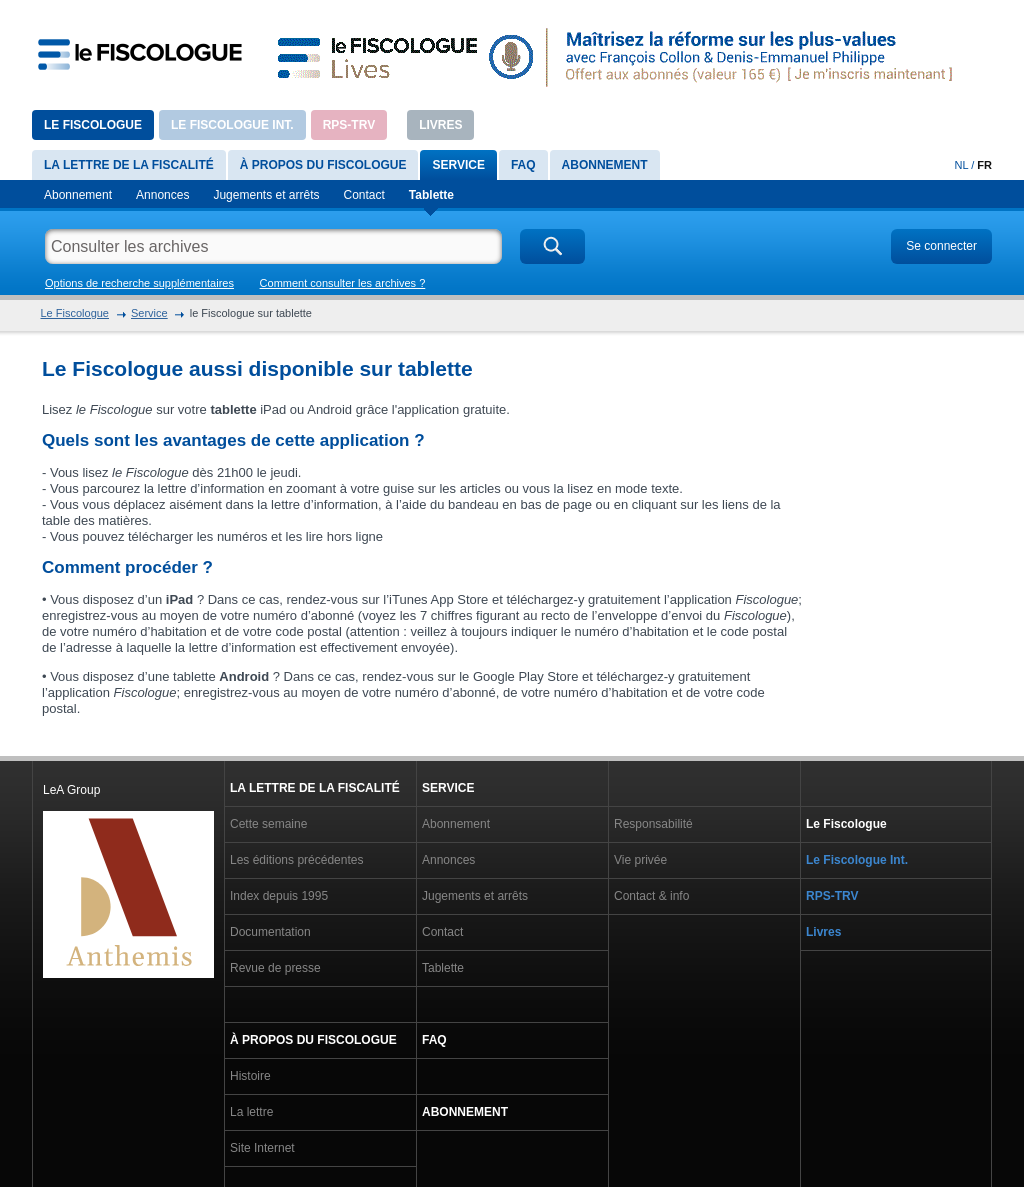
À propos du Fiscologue (323, 165)
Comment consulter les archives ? (343, 283)
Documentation (270, 932)
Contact (364, 195)
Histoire (250, 1076)
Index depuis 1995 (279, 896)
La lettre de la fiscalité (129, 165)
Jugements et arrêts (266, 195)
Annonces (162, 195)
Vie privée (640, 860)
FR (984, 165)
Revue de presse (275, 968)
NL (962, 165)
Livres (440, 125)
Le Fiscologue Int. (232, 125)
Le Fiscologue (93, 125)
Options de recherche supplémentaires (139, 283)
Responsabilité (653, 824)
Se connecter (941, 246)
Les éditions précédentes (296, 860)
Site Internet (262, 1148)
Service (458, 165)
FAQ (523, 165)
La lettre (251, 1112)
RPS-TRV (349, 125)
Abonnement (605, 165)
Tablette (431, 195)
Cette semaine (268, 824)
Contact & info (651, 896)
